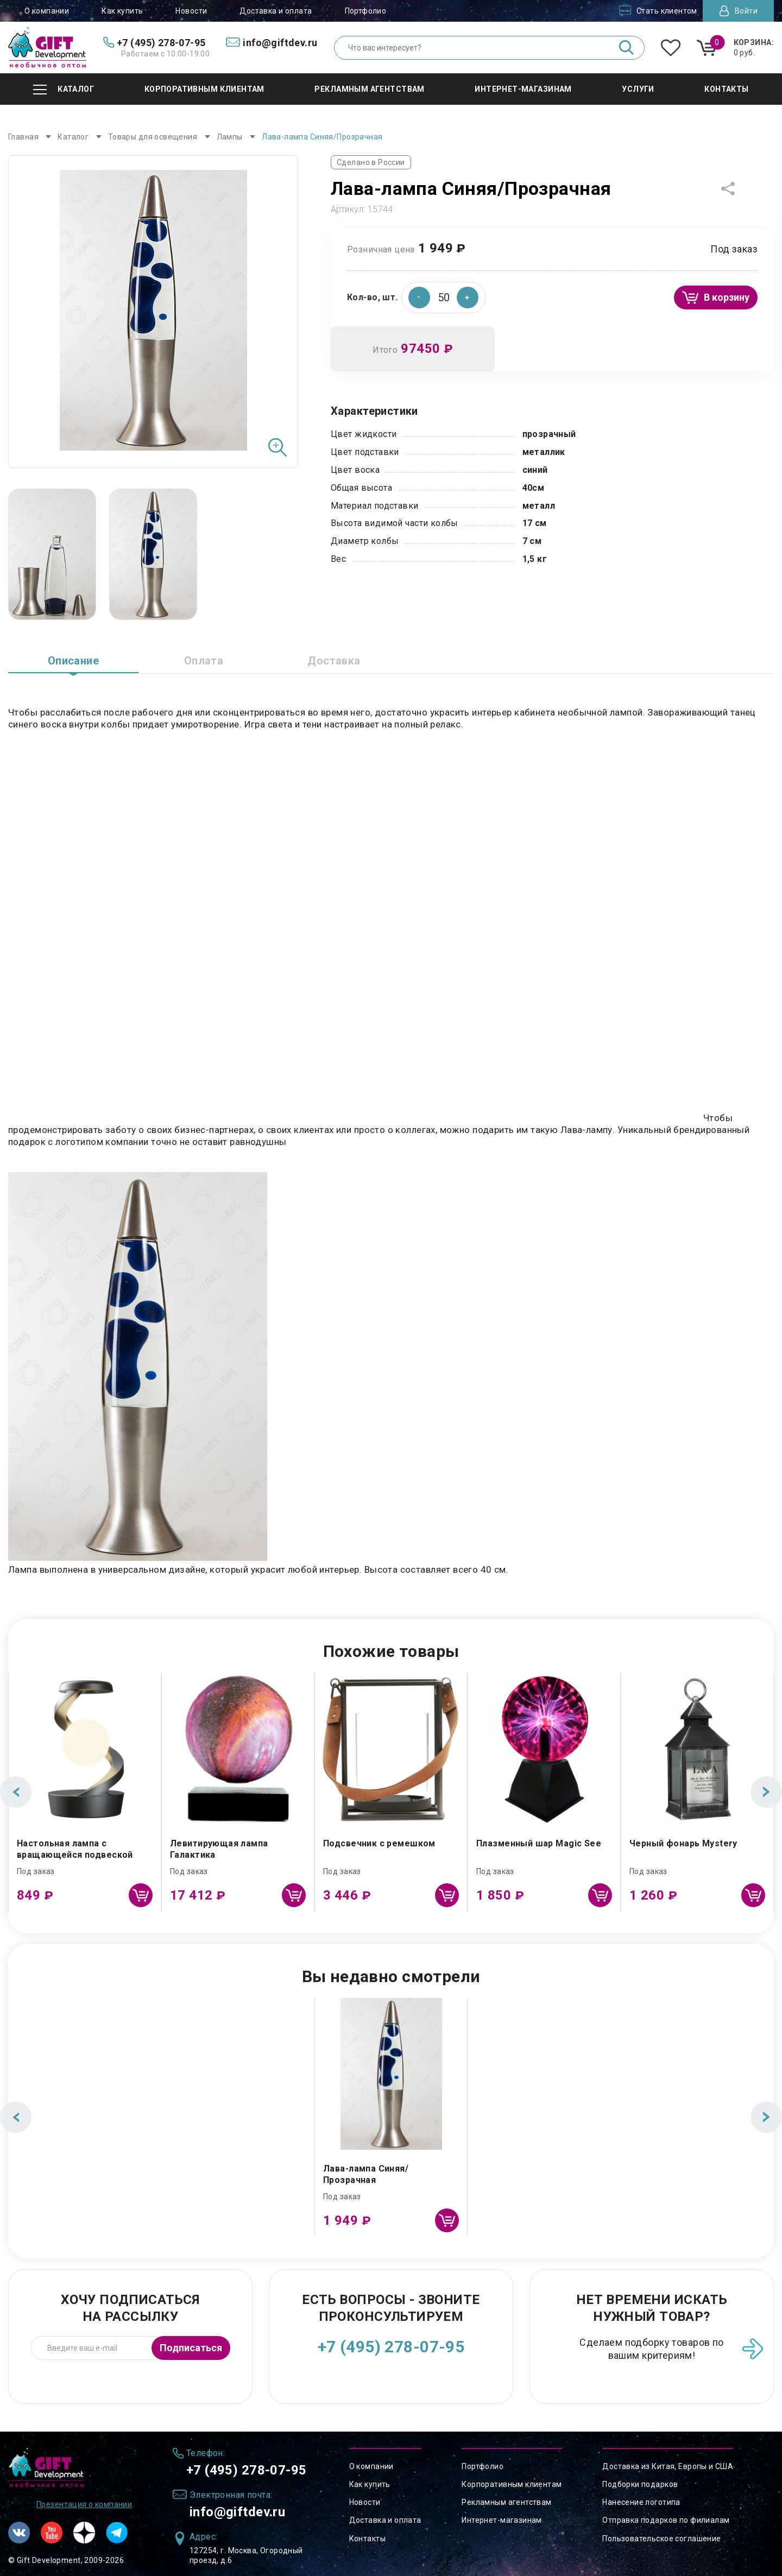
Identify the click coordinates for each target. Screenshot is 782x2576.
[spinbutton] (444, 297)
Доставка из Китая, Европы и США (667, 2466)
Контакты (367, 2538)
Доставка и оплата (275, 11)
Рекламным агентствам (506, 2502)
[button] (467, 297)
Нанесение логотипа (641, 2502)
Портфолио (366, 11)
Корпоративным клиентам (512, 2484)
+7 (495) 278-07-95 (391, 2346)
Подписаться (191, 2347)
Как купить (122, 11)
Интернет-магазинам (502, 2520)
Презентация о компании (84, 2504)
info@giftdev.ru (237, 2512)
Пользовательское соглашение (661, 2538)
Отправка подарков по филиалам (665, 2520)
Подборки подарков (640, 2484)
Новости (191, 11)
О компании (46, 11)
